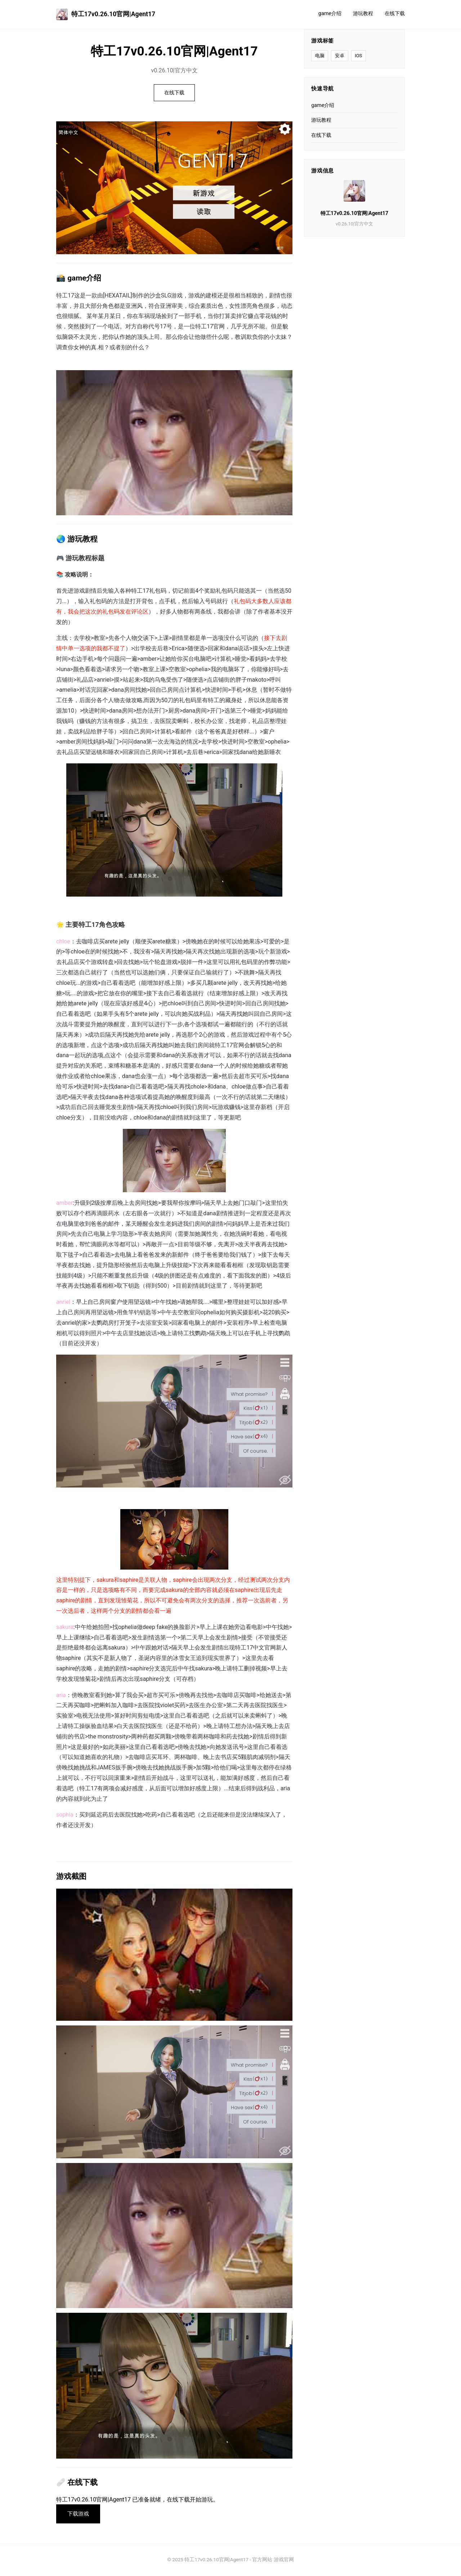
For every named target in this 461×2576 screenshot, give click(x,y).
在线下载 (395, 13)
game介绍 (329, 13)
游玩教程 (363, 13)
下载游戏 (79, 2514)
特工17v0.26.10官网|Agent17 (105, 14)
